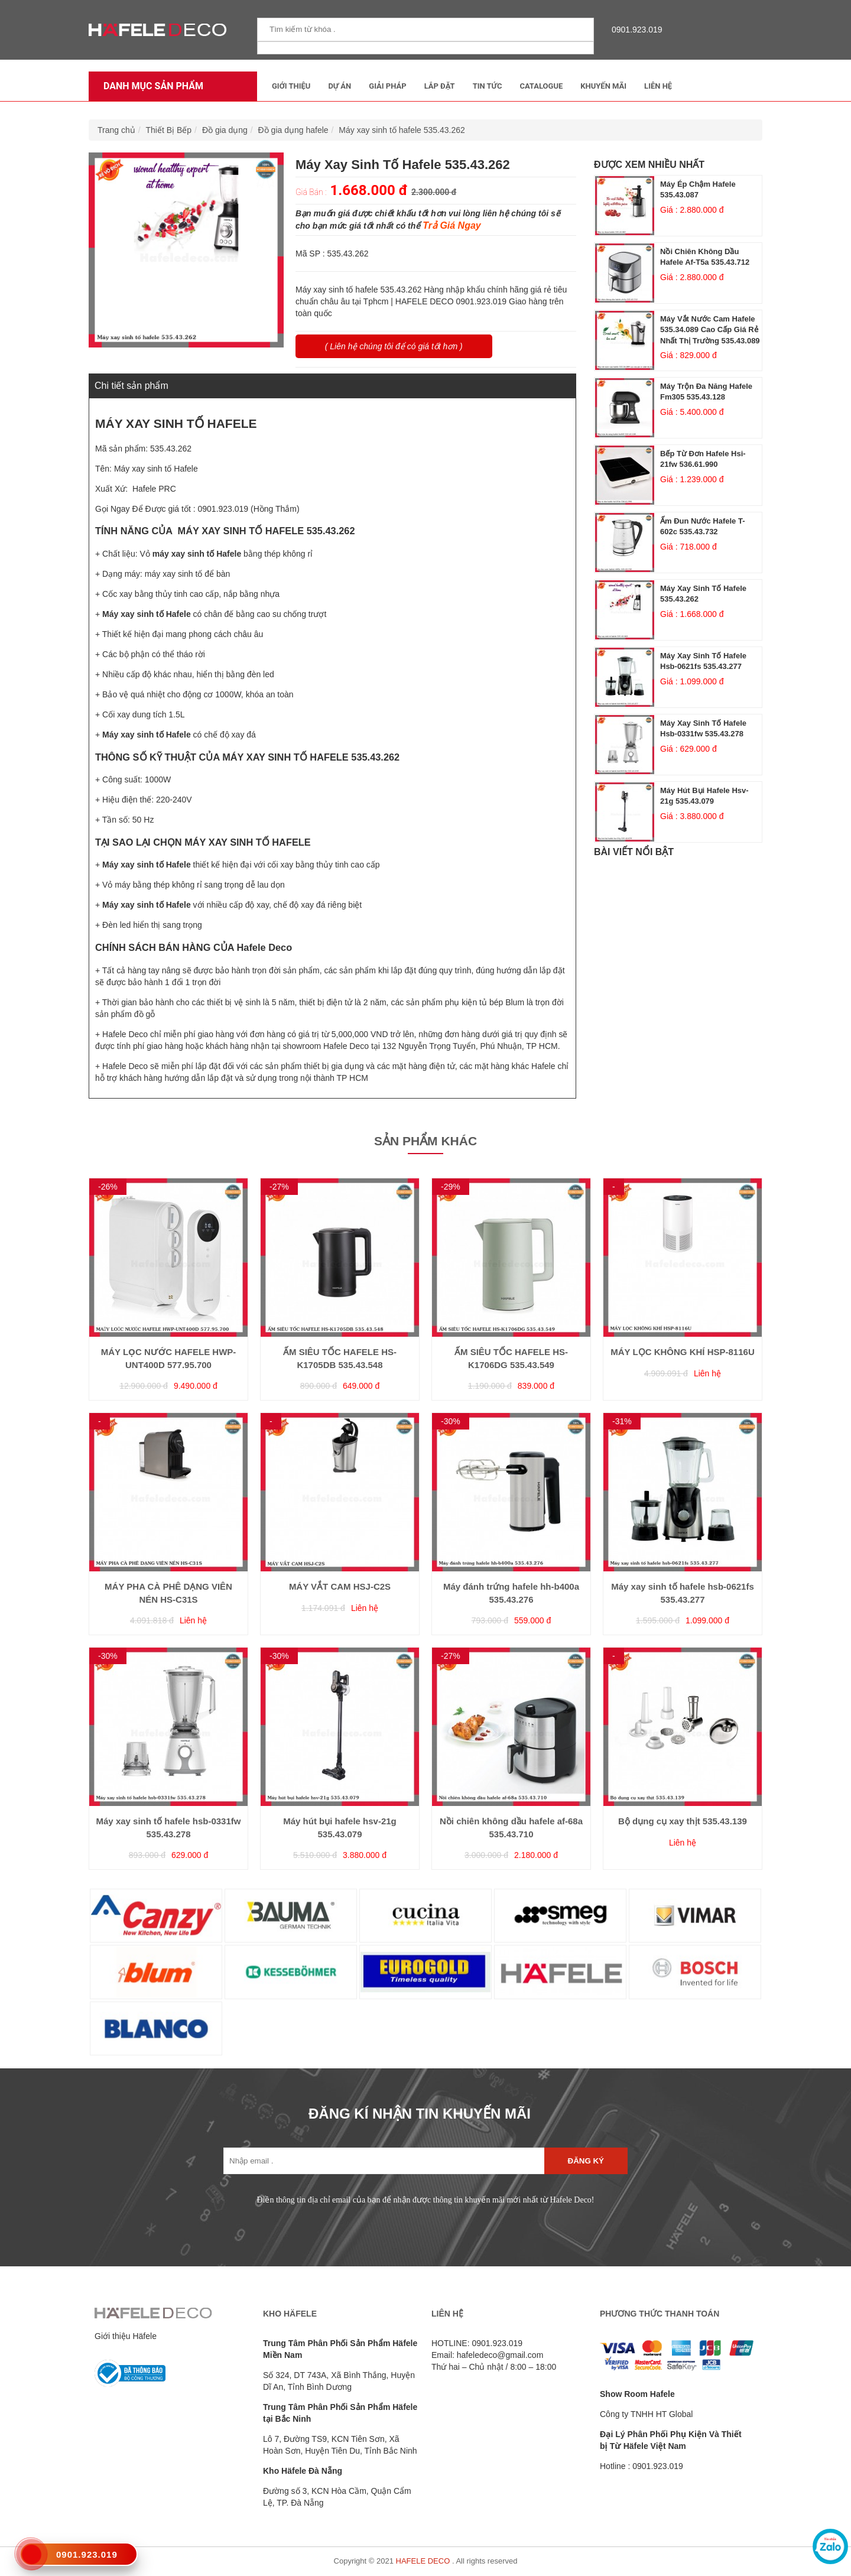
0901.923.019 (634, 29)
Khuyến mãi (603, 86)
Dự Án (339, 86)
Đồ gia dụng (225, 130)
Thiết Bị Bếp (169, 130)
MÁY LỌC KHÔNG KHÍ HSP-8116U (682, 1352)
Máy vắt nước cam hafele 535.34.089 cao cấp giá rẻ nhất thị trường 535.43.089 (710, 329)
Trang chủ (116, 130)
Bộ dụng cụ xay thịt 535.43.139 (682, 1821)
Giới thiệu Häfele (126, 2336)
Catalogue (541, 86)
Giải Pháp (387, 86)
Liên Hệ (658, 86)
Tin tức (487, 86)
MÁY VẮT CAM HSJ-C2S (340, 1586)
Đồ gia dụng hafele (293, 130)
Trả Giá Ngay (452, 225)
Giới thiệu (291, 86)
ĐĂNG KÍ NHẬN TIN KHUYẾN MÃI (419, 2114)
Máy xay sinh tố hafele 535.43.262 (402, 130)
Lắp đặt (439, 86)
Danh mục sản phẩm (150, 86)
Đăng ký (586, 2160)
